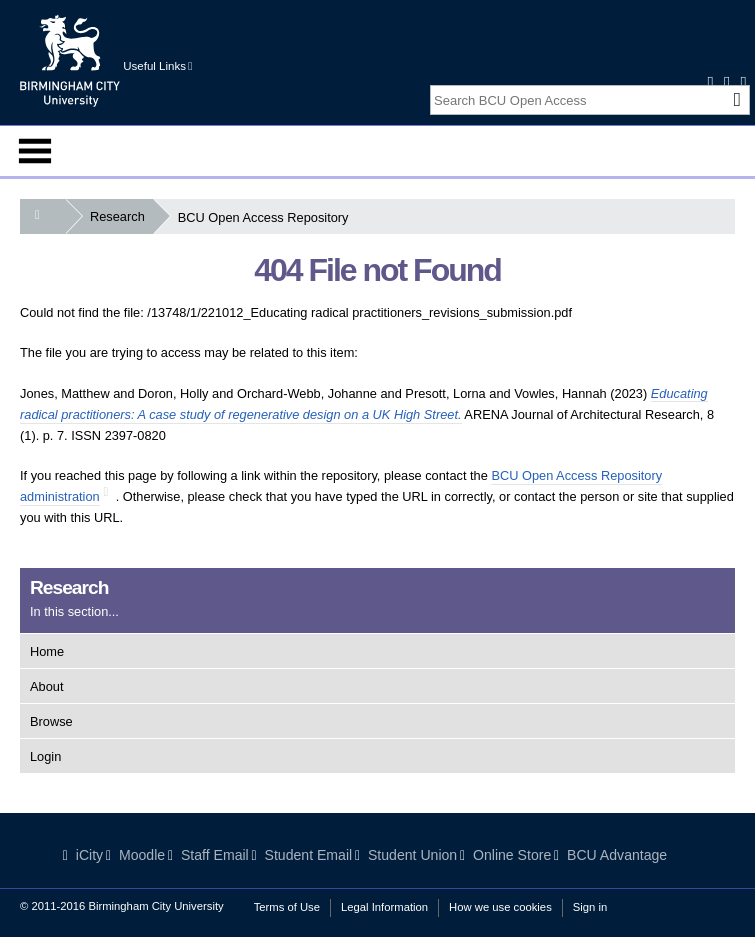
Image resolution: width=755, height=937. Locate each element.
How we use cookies (500, 907)
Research (121, 216)
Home (47, 651)
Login (45, 756)
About (46, 686)
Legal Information (384, 907)
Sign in (590, 907)
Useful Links (157, 66)
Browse (51, 721)
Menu (35, 151)
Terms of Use (287, 907)
